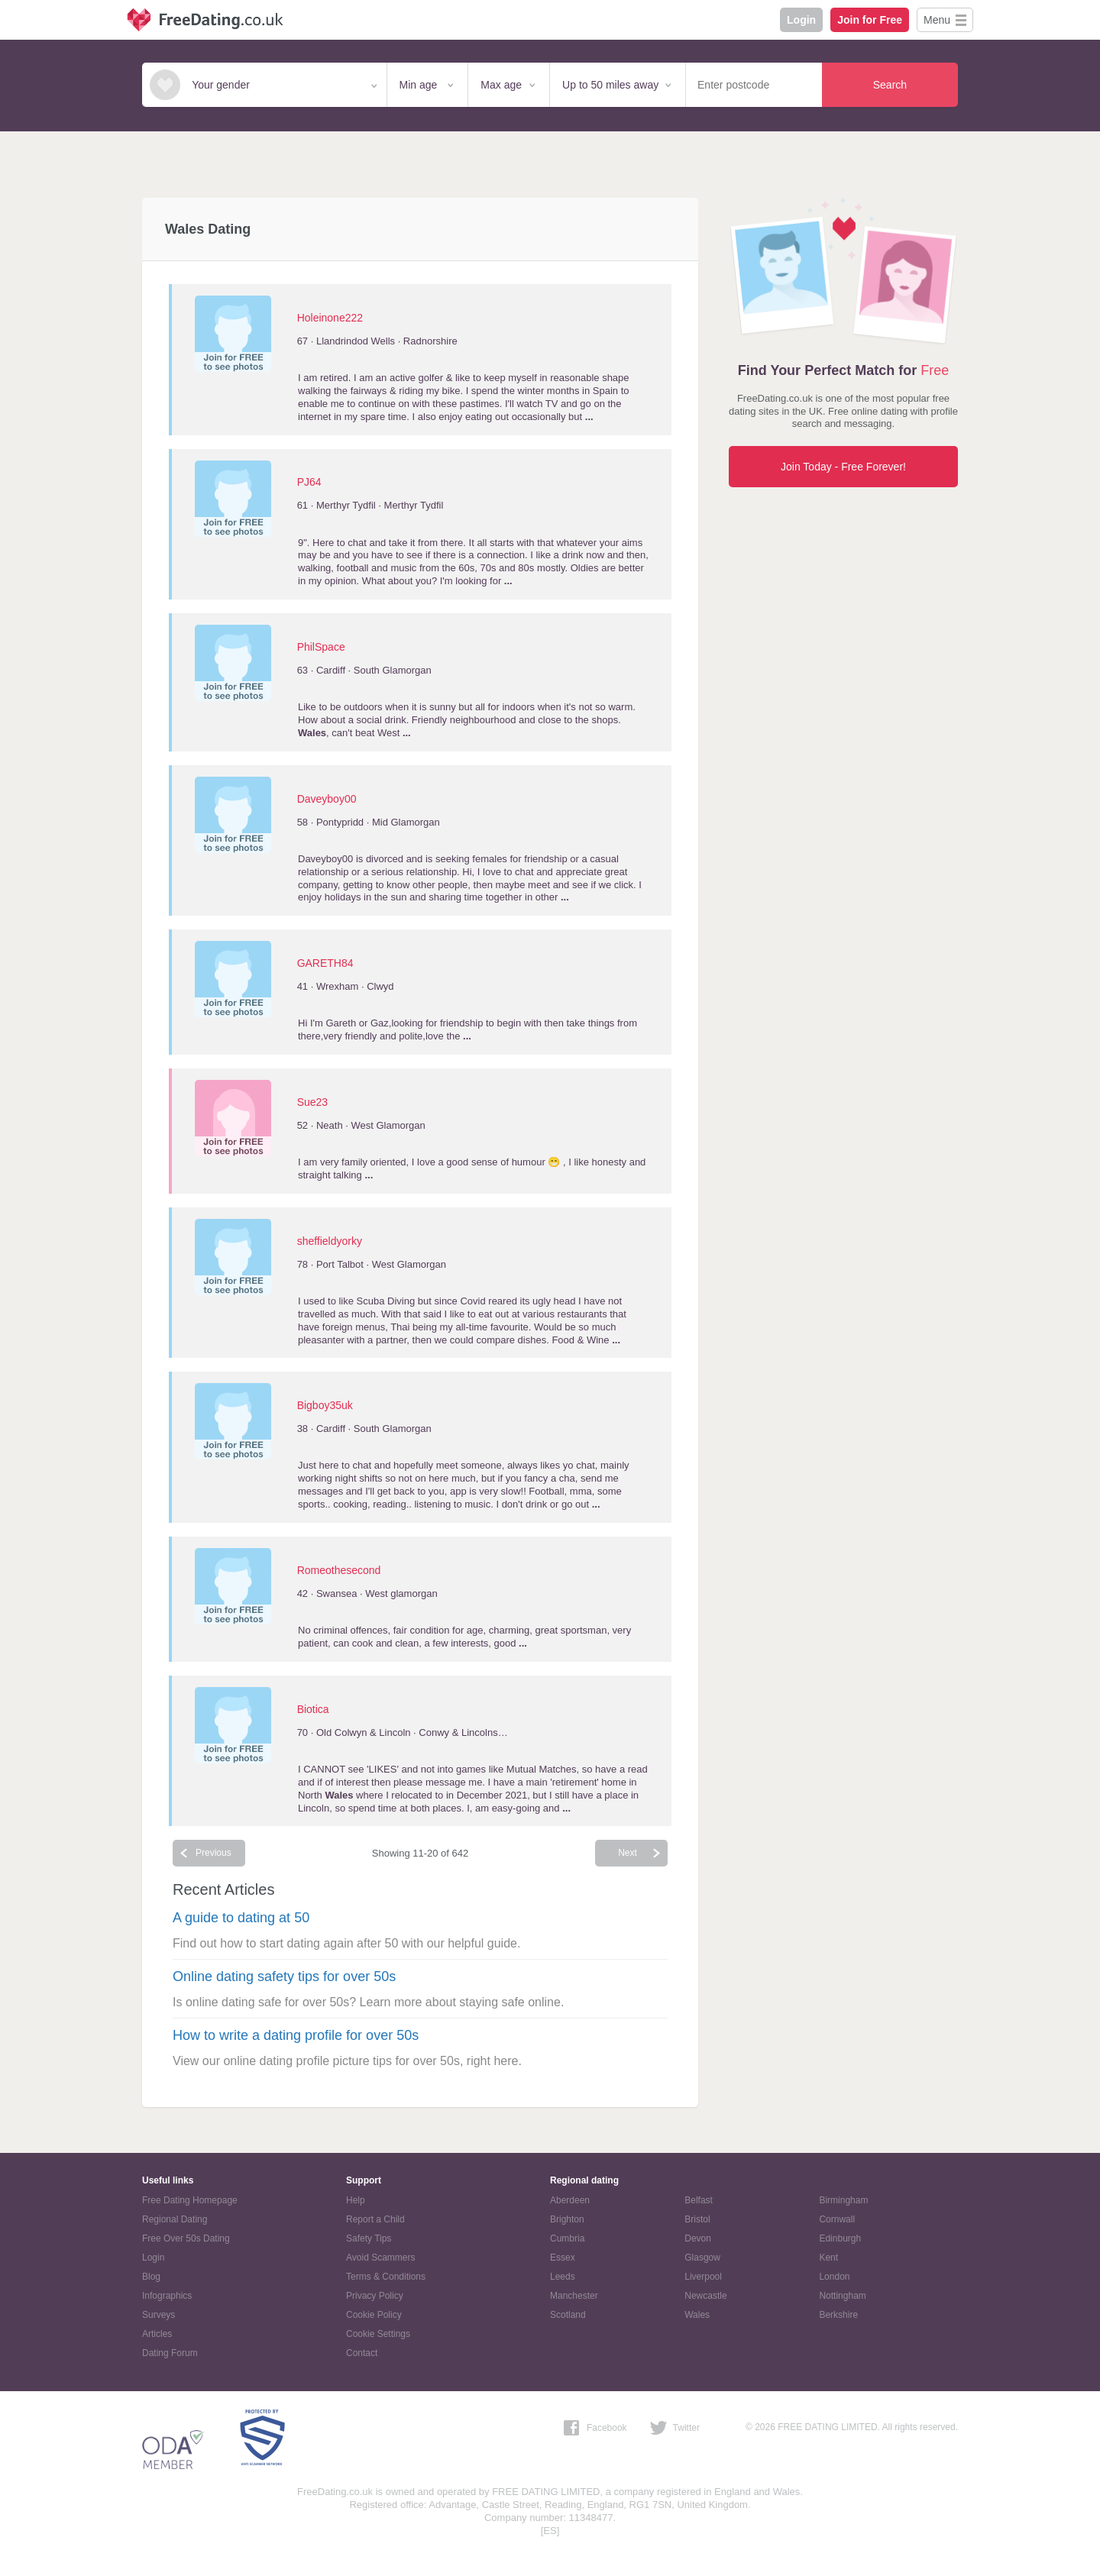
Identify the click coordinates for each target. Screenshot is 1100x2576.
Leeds (562, 2276)
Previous (213, 1852)
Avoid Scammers (380, 2257)
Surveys (158, 2314)
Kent (828, 2257)
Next (627, 1852)
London (834, 2276)
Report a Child (375, 2219)
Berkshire (838, 2314)
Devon (697, 2238)
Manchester (574, 2295)
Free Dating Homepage (190, 2200)
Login (801, 20)
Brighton (567, 2219)
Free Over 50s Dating (186, 2238)
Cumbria (567, 2238)
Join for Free (869, 20)
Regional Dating (174, 2219)
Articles (157, 2334)
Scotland (568, 2314)
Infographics (167, 2295)
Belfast (698, 2200)
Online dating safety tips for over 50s (284, 1976)
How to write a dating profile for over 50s (296, 2035)
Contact (361, 2353)
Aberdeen (570, 2200)
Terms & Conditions (385, 2276)
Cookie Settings (378, 2334)
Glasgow (702, 2257)
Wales (697, 2314)
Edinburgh (840, 2238)
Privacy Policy (374, 2295)
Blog (151, 2276)
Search (890, 85)
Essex (562, 2257)
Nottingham (842, 2295)
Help (355, 2200)
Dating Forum (170, 2353)
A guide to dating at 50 (241, 1917)
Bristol (697, 2219)
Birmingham (843, 2200)
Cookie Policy (374, 2314)
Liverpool (703, 2276)
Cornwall (837, 2219)
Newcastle (705, 2295)
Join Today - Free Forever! (843, 467)
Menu (937, 20)
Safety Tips (368, 2238)
